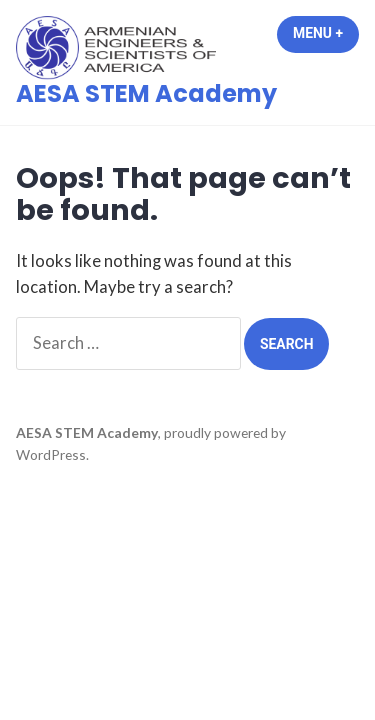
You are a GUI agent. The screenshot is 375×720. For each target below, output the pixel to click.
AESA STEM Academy (146, 93)
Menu (326, 33)
